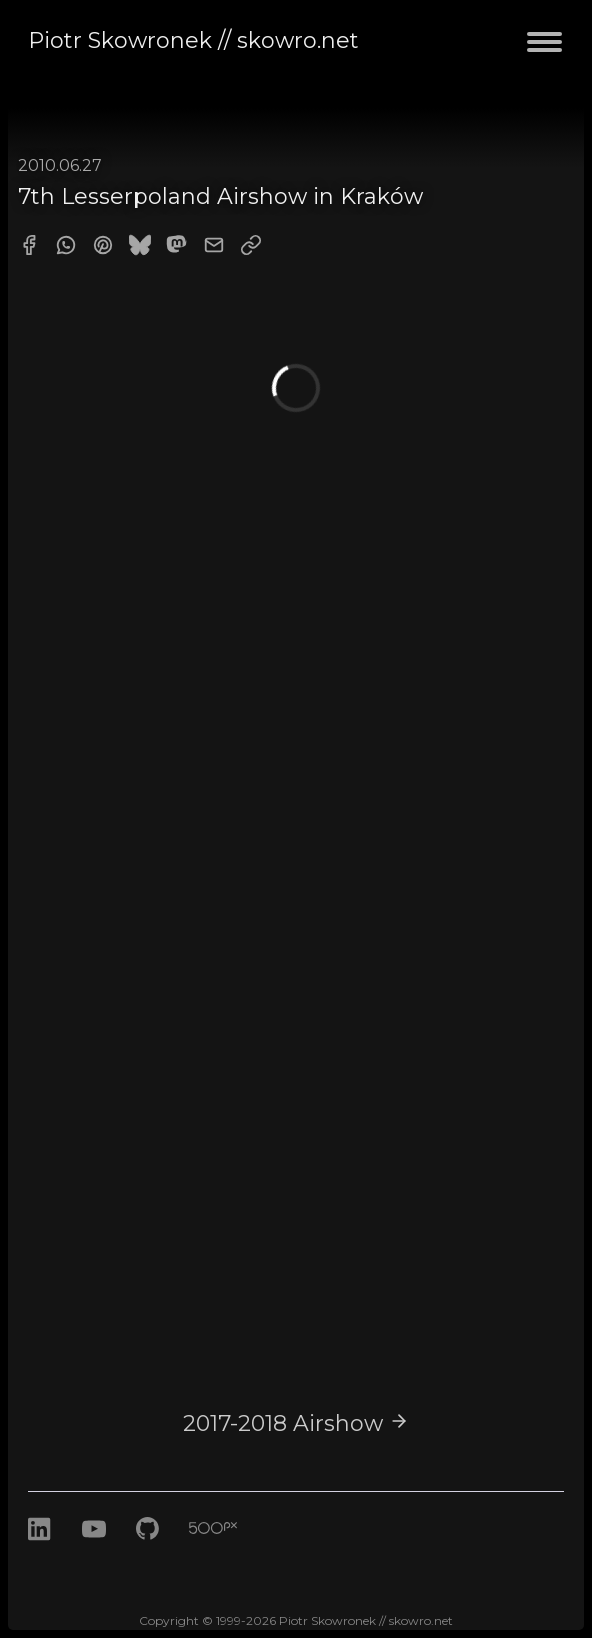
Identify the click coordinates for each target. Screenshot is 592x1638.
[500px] (228, 1551)
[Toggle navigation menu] (544, 53)
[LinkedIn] (40, 1551)
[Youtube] (94, 1551)
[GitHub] (151, 1551)
